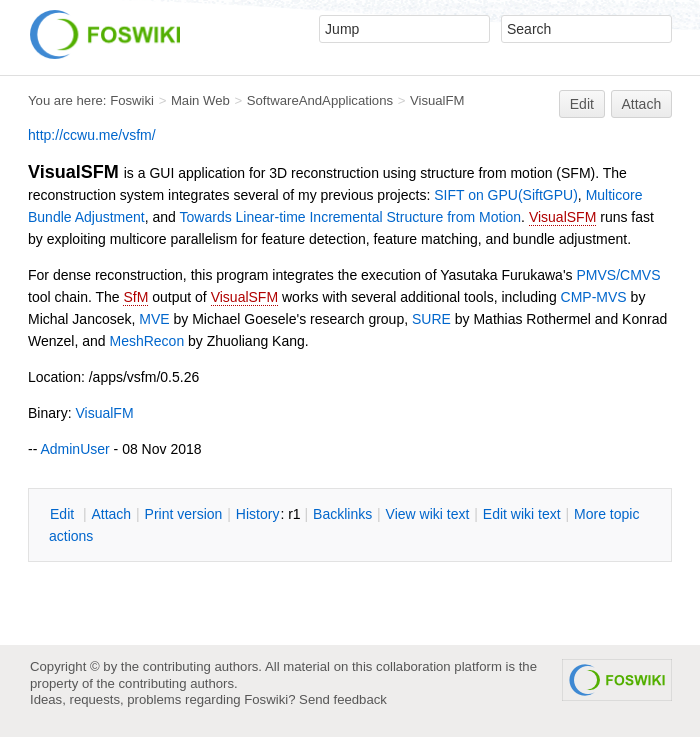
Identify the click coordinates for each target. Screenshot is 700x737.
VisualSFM (562, 217)
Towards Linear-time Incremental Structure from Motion (351, 217)
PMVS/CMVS (618, 275)
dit (64, 514)
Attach (642, 104)
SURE (431, 319)
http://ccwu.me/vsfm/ (92, 135)
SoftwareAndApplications (320, 100)
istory (258, 514)
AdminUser (74, 449)
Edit (582, 104)
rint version (184, 514)
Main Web (200, 100)
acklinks (342, 514)
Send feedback (343, 699)
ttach (111, 514)
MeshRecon (146, 341)
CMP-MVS (594, 297)
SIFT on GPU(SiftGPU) (506, 195)
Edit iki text (522, 514)
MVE (154, 319)
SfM (135, 297)
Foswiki (132, 100)
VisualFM (437, 100)
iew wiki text (428, 514)
